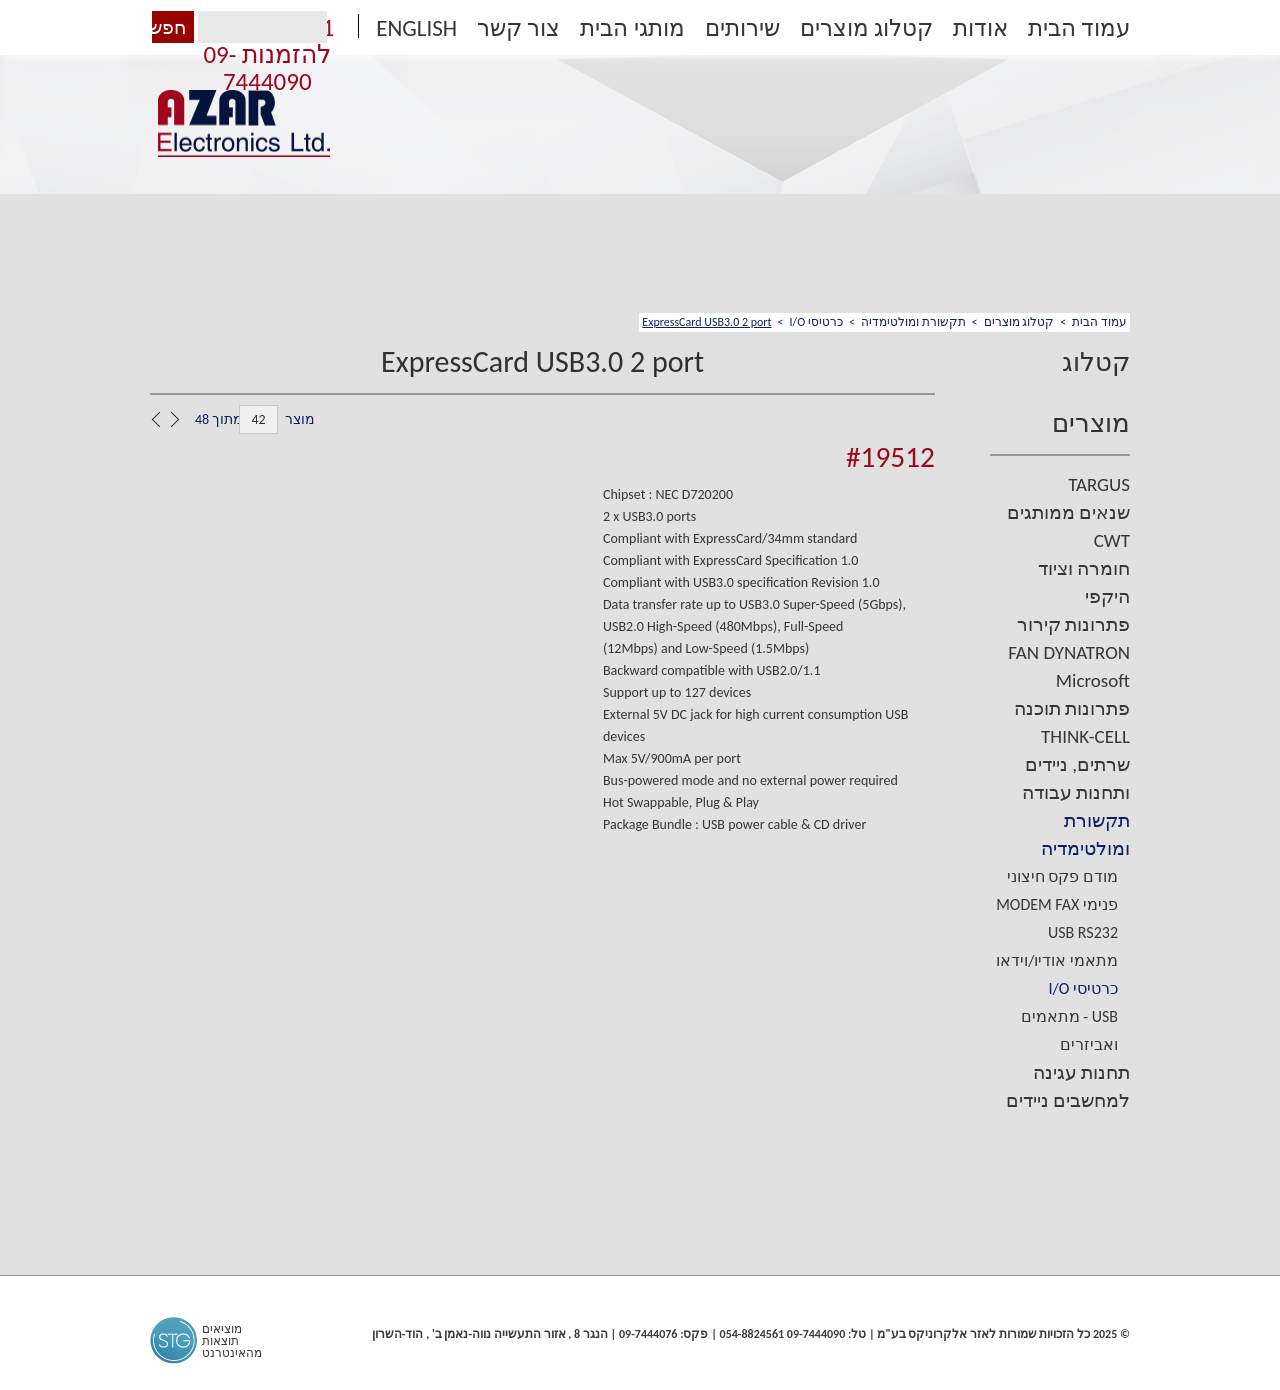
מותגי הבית (632, 28)
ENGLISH (416, 28)
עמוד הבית (1079, 28)
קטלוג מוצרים (866, 28)
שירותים (742, 28)
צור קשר (518, 28)
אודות (980, 28)
